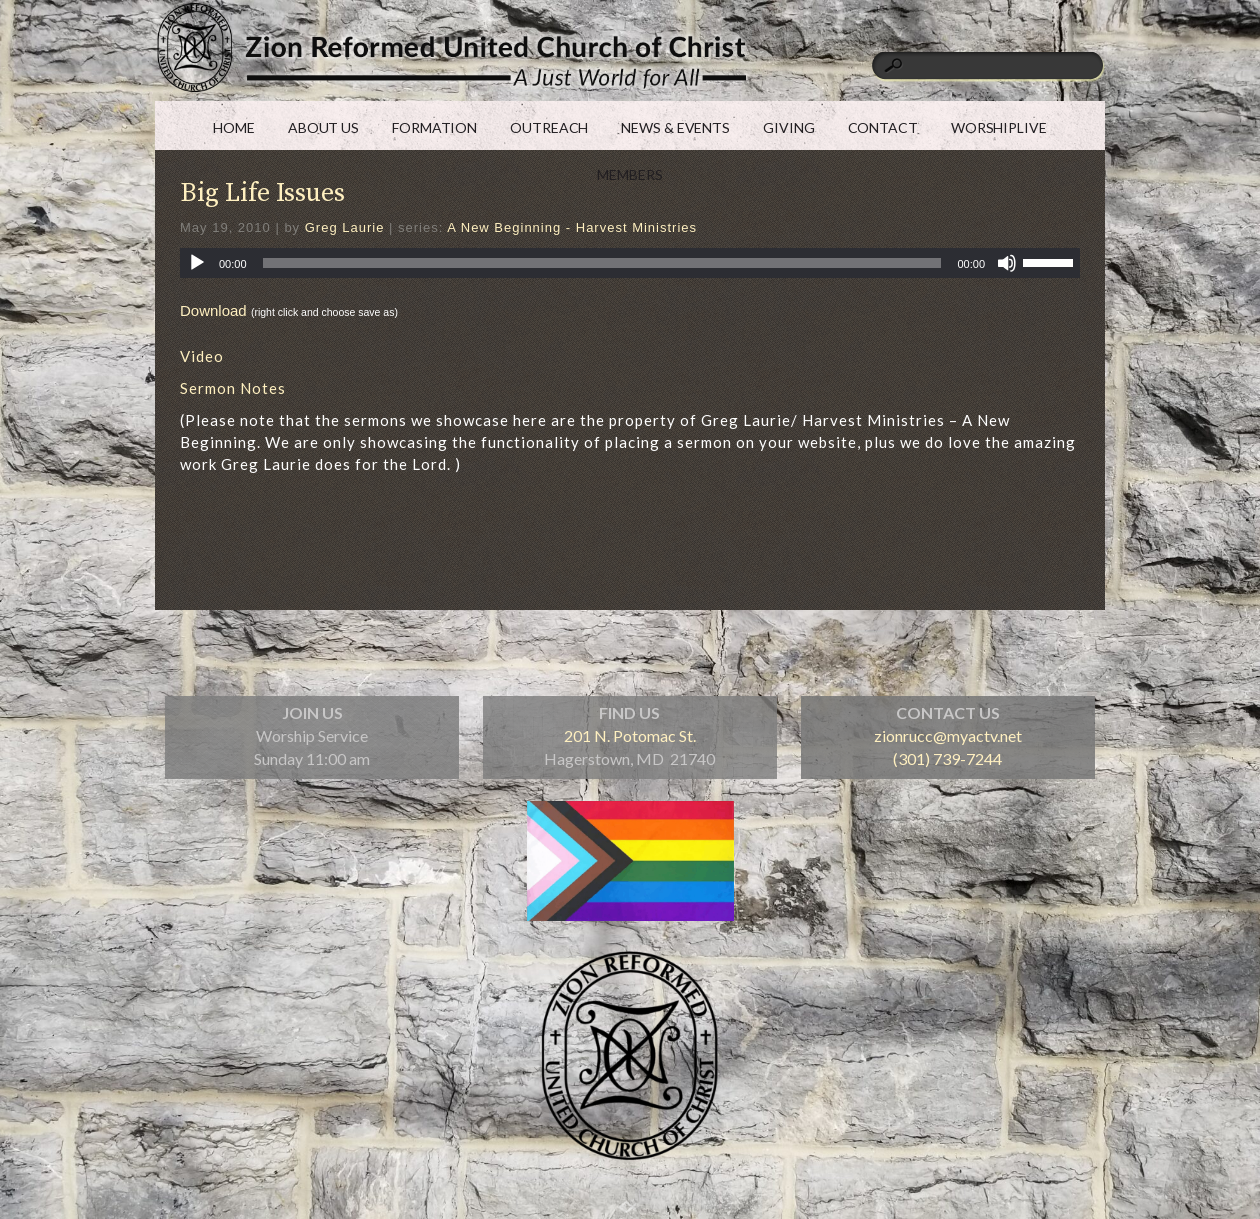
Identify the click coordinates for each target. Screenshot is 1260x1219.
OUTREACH (549, 127)
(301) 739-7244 (947, 758)
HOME (234, 127)
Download (213, 310)
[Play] (197, 263)
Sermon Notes (233, 388)
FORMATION (434, 127)
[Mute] (1007, 263)
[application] (630, 263)
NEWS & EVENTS (675, 127)
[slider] (602, 263)
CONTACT (883, 127)
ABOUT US (323, 127)
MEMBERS (629, 174)
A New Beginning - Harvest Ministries (572, 227)
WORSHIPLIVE (999, 127)
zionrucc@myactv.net (948, 735)
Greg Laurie (345, 227)
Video (202, 356)
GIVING (788, 127)
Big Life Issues (262, 193)
